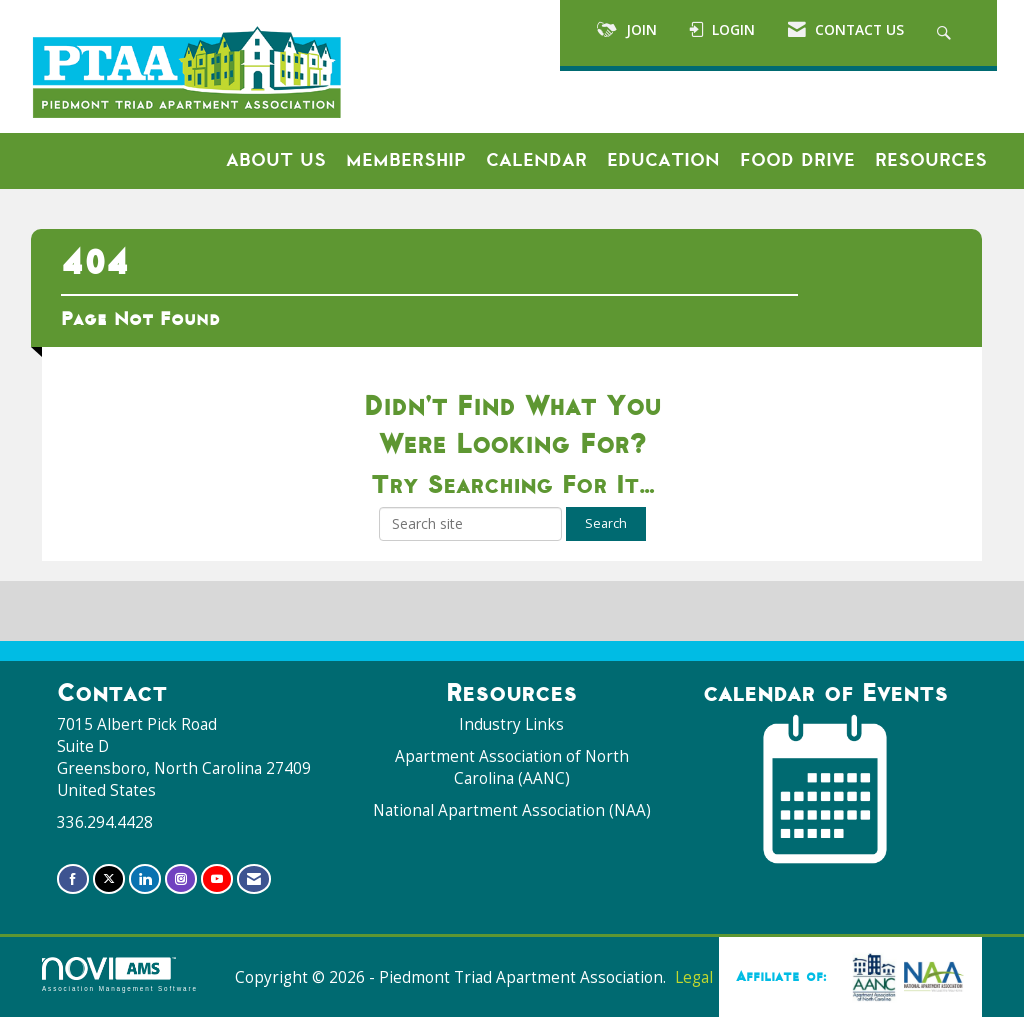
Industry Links (511, 724)
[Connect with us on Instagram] (181, 878)
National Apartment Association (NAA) (512, 810)
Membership (406, 160)
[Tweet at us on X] (109, 878)
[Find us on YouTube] (217, 878)
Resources (931, 160)
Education (663, 160)
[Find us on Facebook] (73, 878)
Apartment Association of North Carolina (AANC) (512, 767)
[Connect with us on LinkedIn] (145, 878)
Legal (694, 977)
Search (606, 523)
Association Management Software (120, 974)
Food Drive (797, 160)
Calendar (536, 160)
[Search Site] (946, 33)
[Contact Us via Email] (254, 878)
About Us (276, 160)
